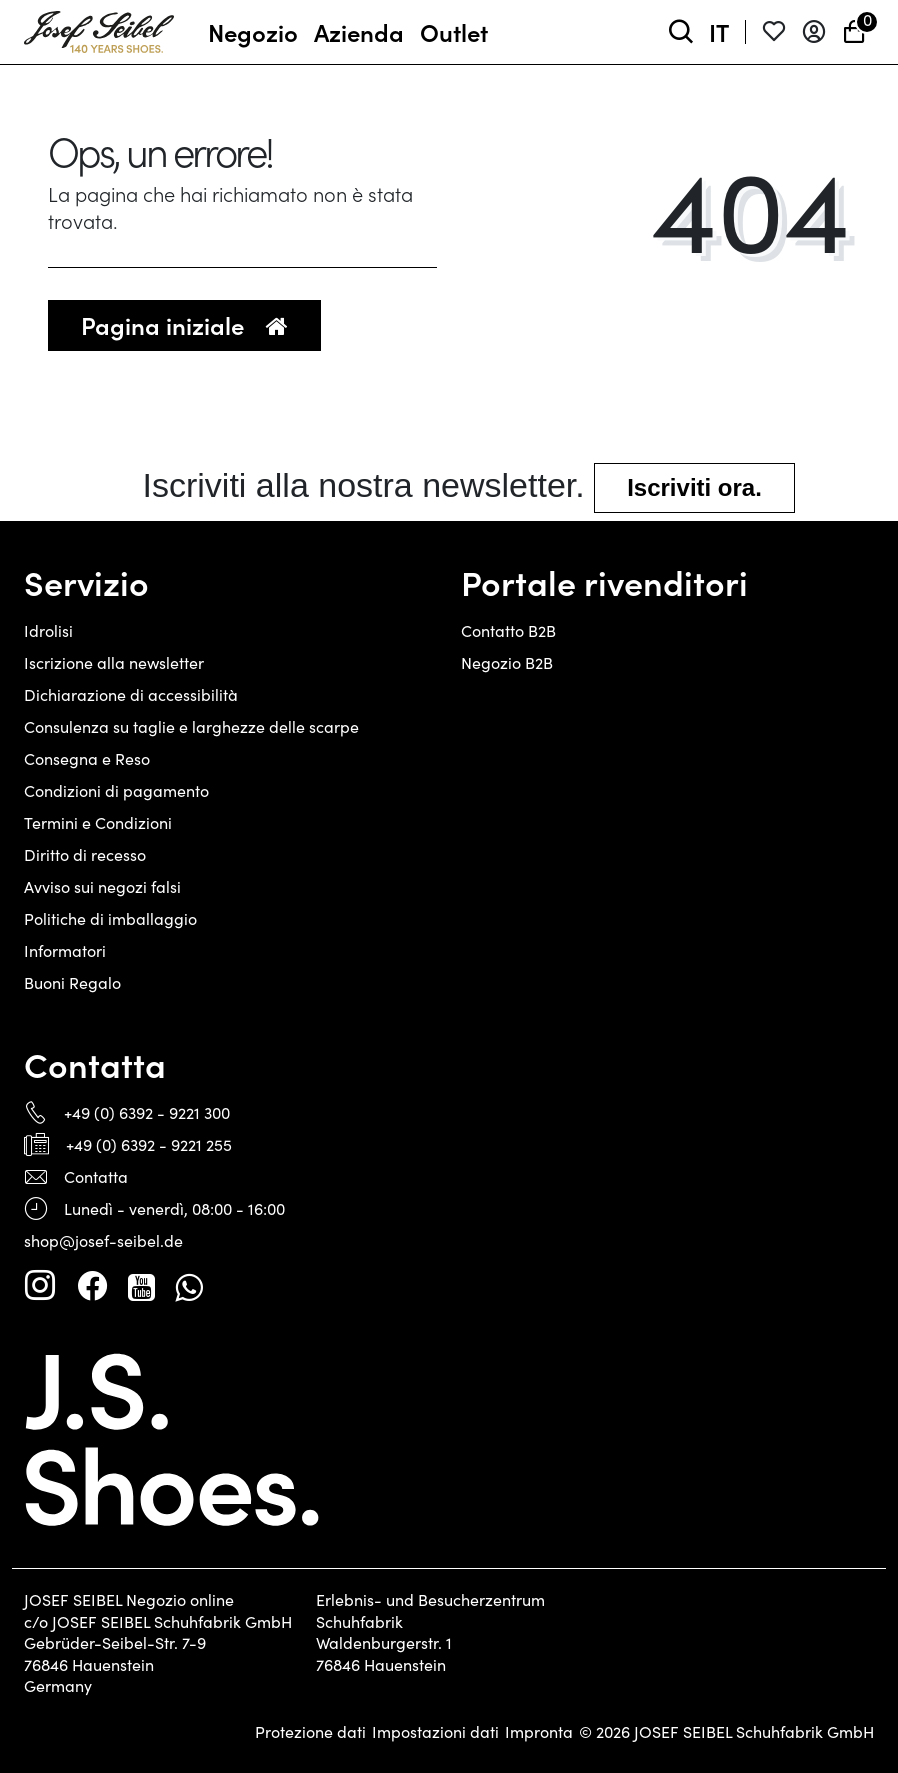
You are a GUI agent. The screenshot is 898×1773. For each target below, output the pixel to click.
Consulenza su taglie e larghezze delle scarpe (191, 726)
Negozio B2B (507, 662)
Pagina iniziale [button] (184, 324)
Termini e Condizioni (98, 822)
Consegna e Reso (87, 758)
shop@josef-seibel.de (103, 1240)
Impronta (539, 1732)
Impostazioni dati (435, 1732)
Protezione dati (310, 1732)
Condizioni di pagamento (116, 790)
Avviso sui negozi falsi (102, 886)
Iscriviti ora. (694, 487)
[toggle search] (681, 32)
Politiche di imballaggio (110, 918)
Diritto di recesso (85, 854)
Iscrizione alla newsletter (114, 662)
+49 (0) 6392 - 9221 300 (147, 1112)
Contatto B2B (508, 630)
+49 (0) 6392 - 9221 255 (149, 1144)
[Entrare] (814, 32)
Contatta (96, 1176)
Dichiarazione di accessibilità (131, 694)
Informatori (65, 950)
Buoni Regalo (72, 982)
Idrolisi (48, 630)
